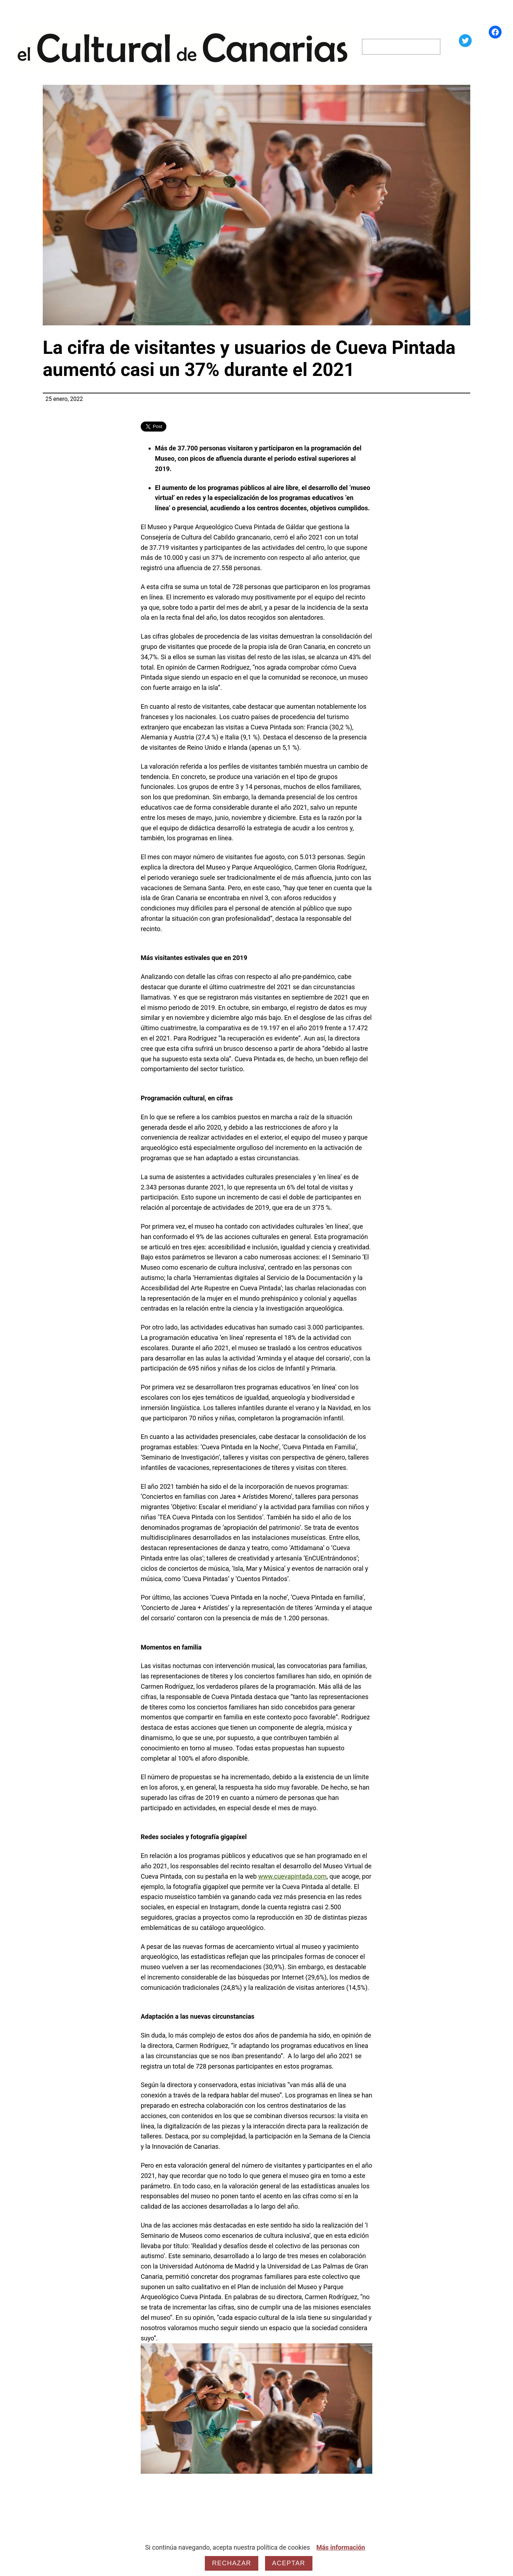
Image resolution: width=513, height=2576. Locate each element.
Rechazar (231, 2563)
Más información (340, 2547)
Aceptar (288, 2563)
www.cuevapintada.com (292, 1876)
